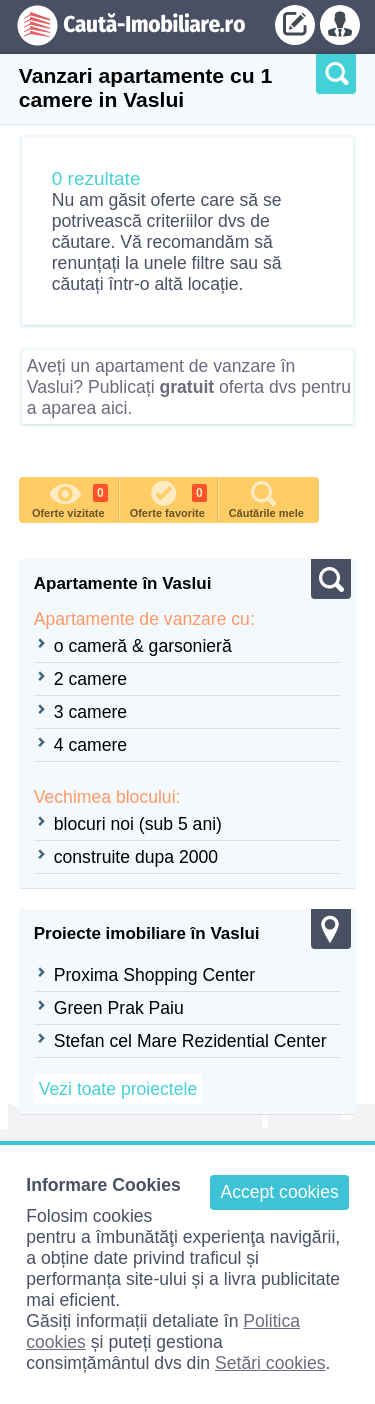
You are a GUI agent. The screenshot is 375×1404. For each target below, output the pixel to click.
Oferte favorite (168, 498)
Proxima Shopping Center (154, 975)
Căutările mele (266, 498)
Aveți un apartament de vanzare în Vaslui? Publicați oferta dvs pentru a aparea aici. (189, 387)
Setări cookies (270, 1363)
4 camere (90, 745)
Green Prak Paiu (119, 1008)
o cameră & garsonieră (143, 646)
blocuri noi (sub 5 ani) (138, 824)
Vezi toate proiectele (118, 1089)
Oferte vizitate (70, 498)
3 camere (90, 712)
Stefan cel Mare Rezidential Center (190, 1041)
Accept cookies (279, 1192)
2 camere (90, 679)
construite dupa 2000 (136, 857)
